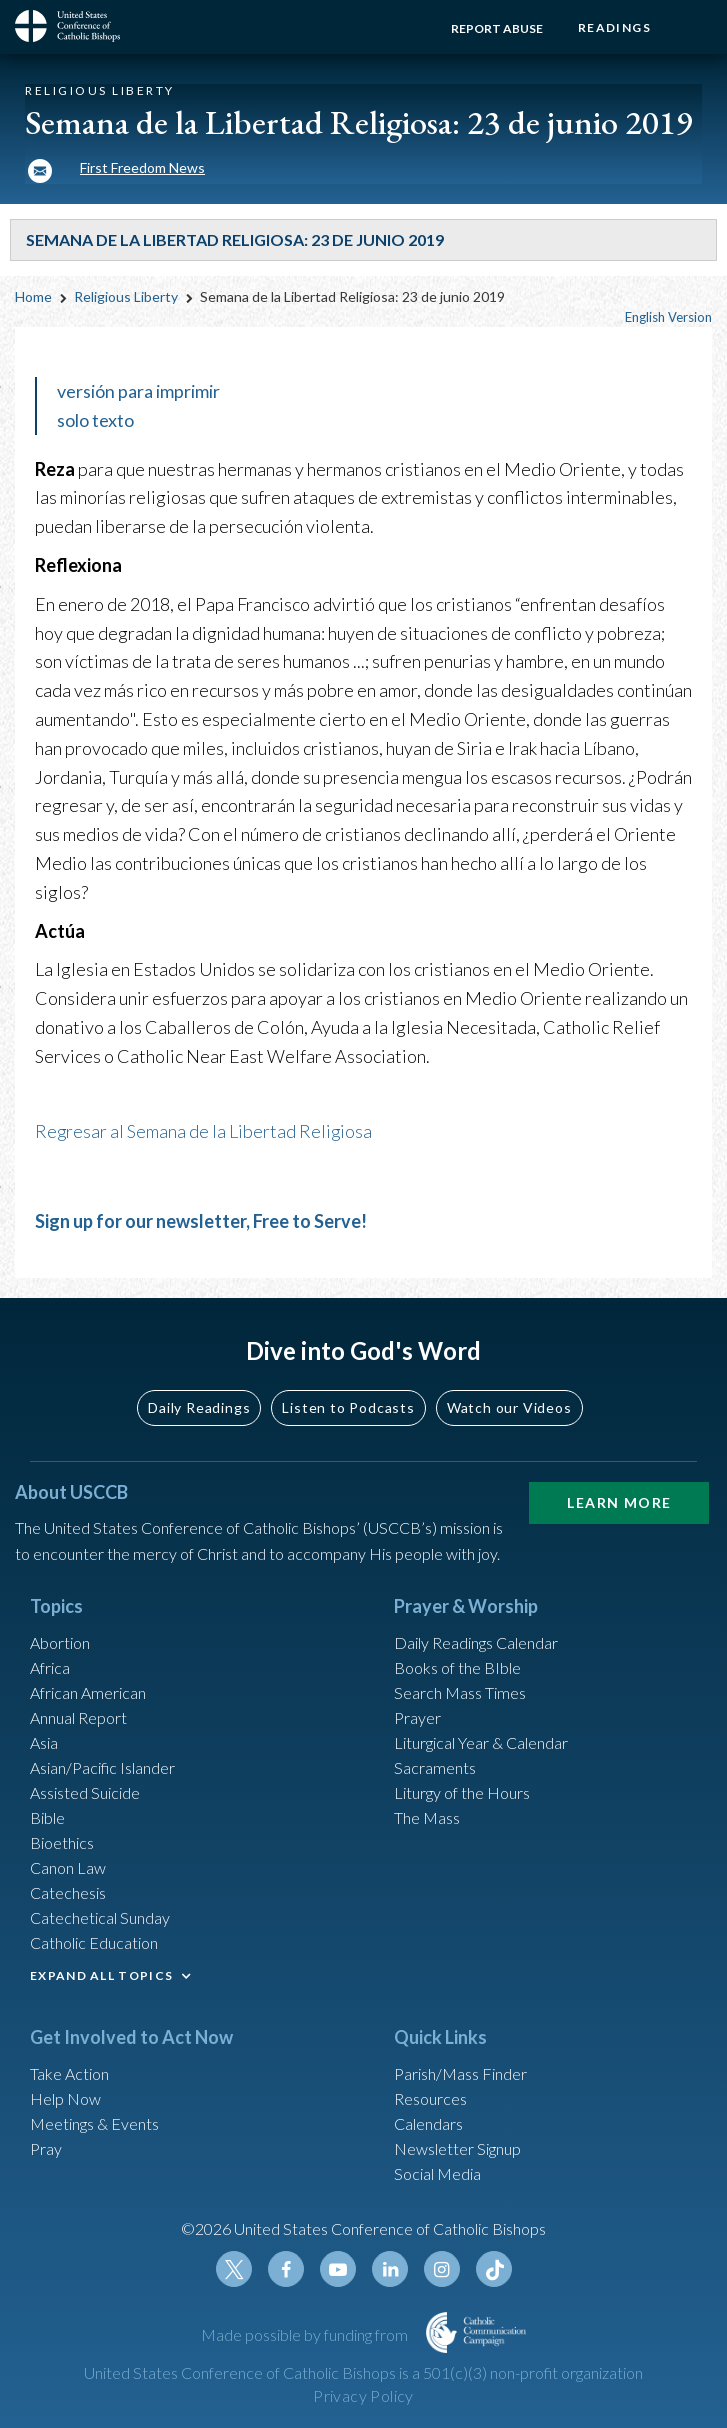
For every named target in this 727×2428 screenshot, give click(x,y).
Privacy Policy (363, 2395)
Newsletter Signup (457, 2148)
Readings (614, 27)
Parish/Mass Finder (460, 2073)
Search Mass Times (460, 1692)
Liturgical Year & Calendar (481, 1742)
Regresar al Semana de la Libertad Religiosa (204, 1131)
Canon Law (68, 1867)
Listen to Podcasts (348, 1407)
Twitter (234, 2269)
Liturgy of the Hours (462, 1792)
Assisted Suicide (85, 1792)
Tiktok (494, 2269)
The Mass (427, 1817)
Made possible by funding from (306, 2334)
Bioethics (62, 1842)
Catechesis (68, 1892)
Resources (430, 2098)
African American (88, 1692)
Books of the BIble (457, 1667)
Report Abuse (497, 28)
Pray (46, 2148)
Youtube (338, 2269)
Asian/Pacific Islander (102, 1767)
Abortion (60, 1642)
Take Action (69, 2073)
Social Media (437, 2173)
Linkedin (390, 2269)
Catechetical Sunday (100, 1917)
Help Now (65, 2098)
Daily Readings (199, 1407)
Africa (50, 1667)
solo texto (95, 420)
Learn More (619, 1502)
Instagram (442, 2269)
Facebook (286, 2269)
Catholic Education (94, 1942)
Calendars (428, 2123)
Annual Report (78, 1717)
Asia (44, 1742)
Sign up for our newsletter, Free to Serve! (201, 1221)
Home (33, 296)
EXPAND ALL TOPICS (101, 1975)
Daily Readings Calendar (476, 1642)
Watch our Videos (509, 1407)
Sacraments (435, 1767)
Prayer (417, 1717)
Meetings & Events (94, 2123)
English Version (668, 317)
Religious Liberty (126, 296)
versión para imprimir (138, 391)
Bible (47, 1817)
